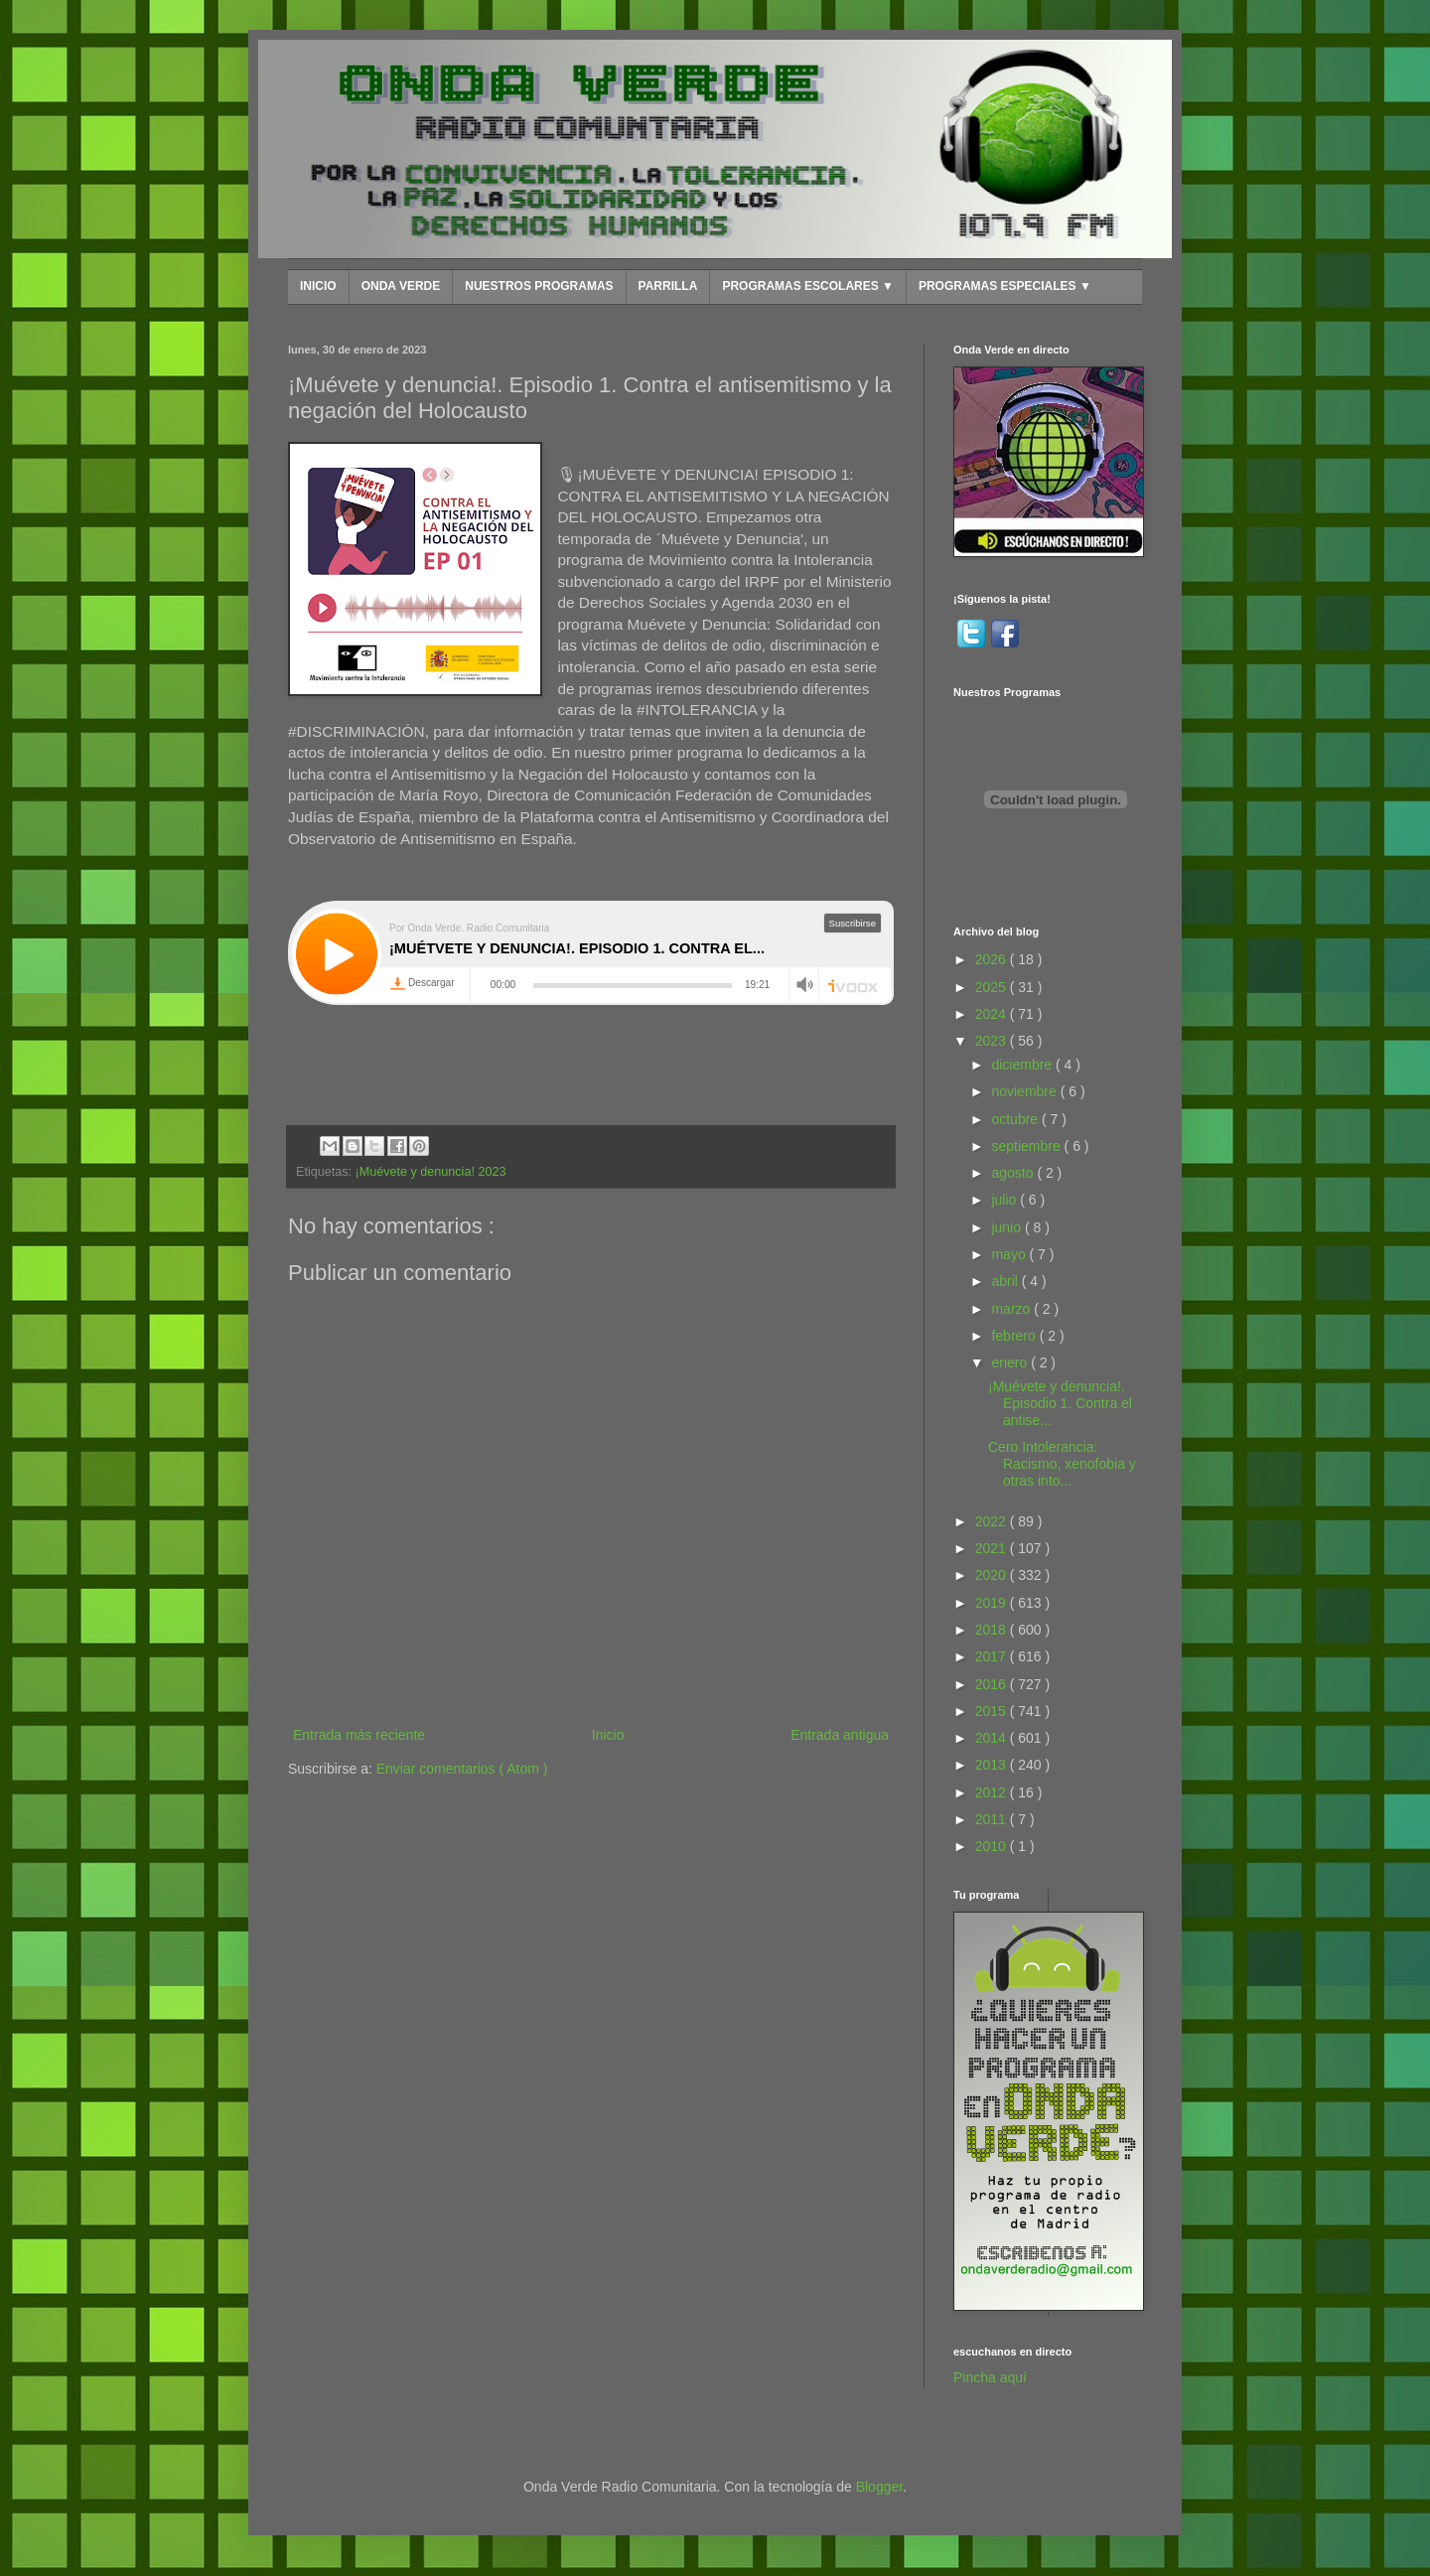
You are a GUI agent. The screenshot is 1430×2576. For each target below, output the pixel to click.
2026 (992, 959)
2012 (992, 1792)
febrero (1015, 1336)
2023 (992, 1041)
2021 (992, 1548)
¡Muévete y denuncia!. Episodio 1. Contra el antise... (1060, 1403)
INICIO (318, 286)
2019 (992, 1603)
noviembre (1025, 1091)
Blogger (879, 2487)
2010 (992, 1846)
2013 (992, 1765)
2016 (992, 1684)
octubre (1016, 1119)
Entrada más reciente (359, 1735)
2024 (992, 1014)
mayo (1010, 1254)
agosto (1014, 1173)
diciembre (1023, 1065)
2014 (992, 1738)
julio (1005, 1200)
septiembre (1027, 1146)
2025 (992, 987)
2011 (992, 1819)
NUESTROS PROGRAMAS (539, 286)
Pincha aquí (990, 2377)
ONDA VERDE (401, 286)
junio (1007, 1227)
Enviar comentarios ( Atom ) (462, 1769)
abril (1006, 1281)
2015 (992, 1711)
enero (1011, 1362)
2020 (992, 1575)
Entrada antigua (839, 1735)
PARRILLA (668, 286)
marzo (1012, 1309)
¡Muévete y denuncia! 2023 (431, 1172)
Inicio (608, 1735)
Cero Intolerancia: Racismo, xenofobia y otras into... (1062, 1464)
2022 (992, 1521)
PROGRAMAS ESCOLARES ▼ (808, 286)
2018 (992, 1630)
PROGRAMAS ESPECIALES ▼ (1005, 286)
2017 (992, 1656)
